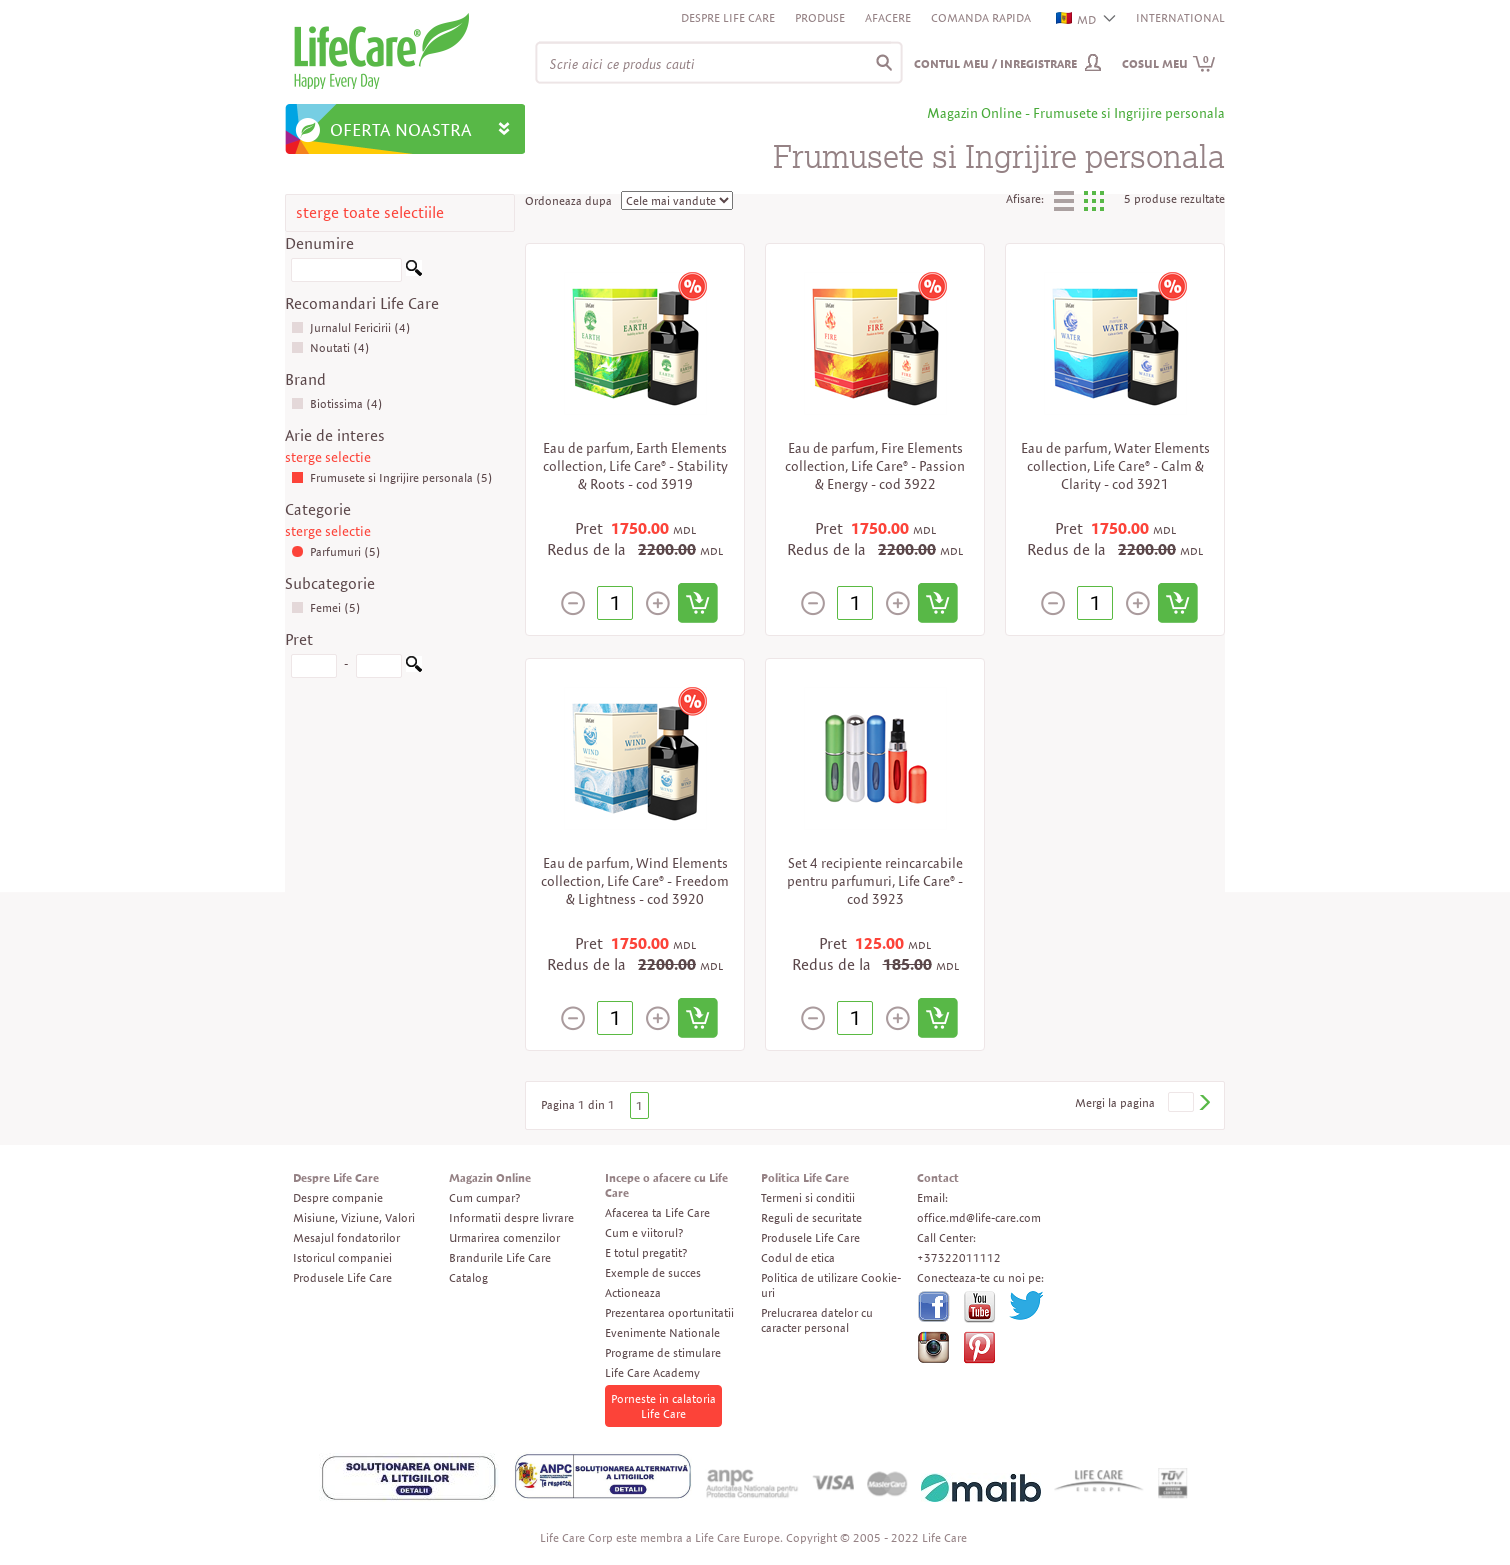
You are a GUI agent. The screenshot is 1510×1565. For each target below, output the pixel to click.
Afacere (888, 17)
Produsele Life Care (342, 1277)
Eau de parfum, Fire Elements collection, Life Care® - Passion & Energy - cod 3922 (875, 466)
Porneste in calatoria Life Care (663, 1406)
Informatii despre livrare (511, 1217)
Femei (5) (326, 607)
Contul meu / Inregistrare (995, 63)
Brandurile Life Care (500, 1257)
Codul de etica (798, 1257)
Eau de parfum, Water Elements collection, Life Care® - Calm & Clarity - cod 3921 (1115, 466)
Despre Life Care (728, 17)
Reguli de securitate (811, 1217)
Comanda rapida (981, 17)
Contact (938, 1177)
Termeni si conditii (808, 1197)
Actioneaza (633, 1292)
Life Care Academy (652, 1372)
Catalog (468, 1277)
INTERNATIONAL (1180, 17)
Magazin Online (490, 1177)
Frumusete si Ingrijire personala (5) (392, 477)
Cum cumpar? (484, 1197)
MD (1077, 19)
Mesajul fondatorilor (346, 1237)
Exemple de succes (653, 1272)
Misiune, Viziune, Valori (354, 1217)
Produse (820, 17)
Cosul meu (1169, 63)
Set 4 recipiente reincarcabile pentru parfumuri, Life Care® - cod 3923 (875, 881)
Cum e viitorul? (644, 1232)
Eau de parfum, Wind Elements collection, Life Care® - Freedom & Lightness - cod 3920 (635, 881)
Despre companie (338, 1197)
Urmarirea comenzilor (504, 1237)
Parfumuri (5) (336, 551)
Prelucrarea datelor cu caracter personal (817, 1320)
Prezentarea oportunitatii (669, 1312)
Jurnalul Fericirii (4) (351, 327)
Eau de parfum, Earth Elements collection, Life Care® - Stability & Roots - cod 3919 (635, 466)
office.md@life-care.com (979, 1217)
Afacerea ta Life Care (657, 1212)
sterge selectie (328, 457)
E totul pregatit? (646, 1252)
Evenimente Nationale (662, 1332)
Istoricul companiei (342, 1257)
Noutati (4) (330, 347)
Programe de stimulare (663, 1352)
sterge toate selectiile (370, 212)
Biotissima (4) (337, 403)
